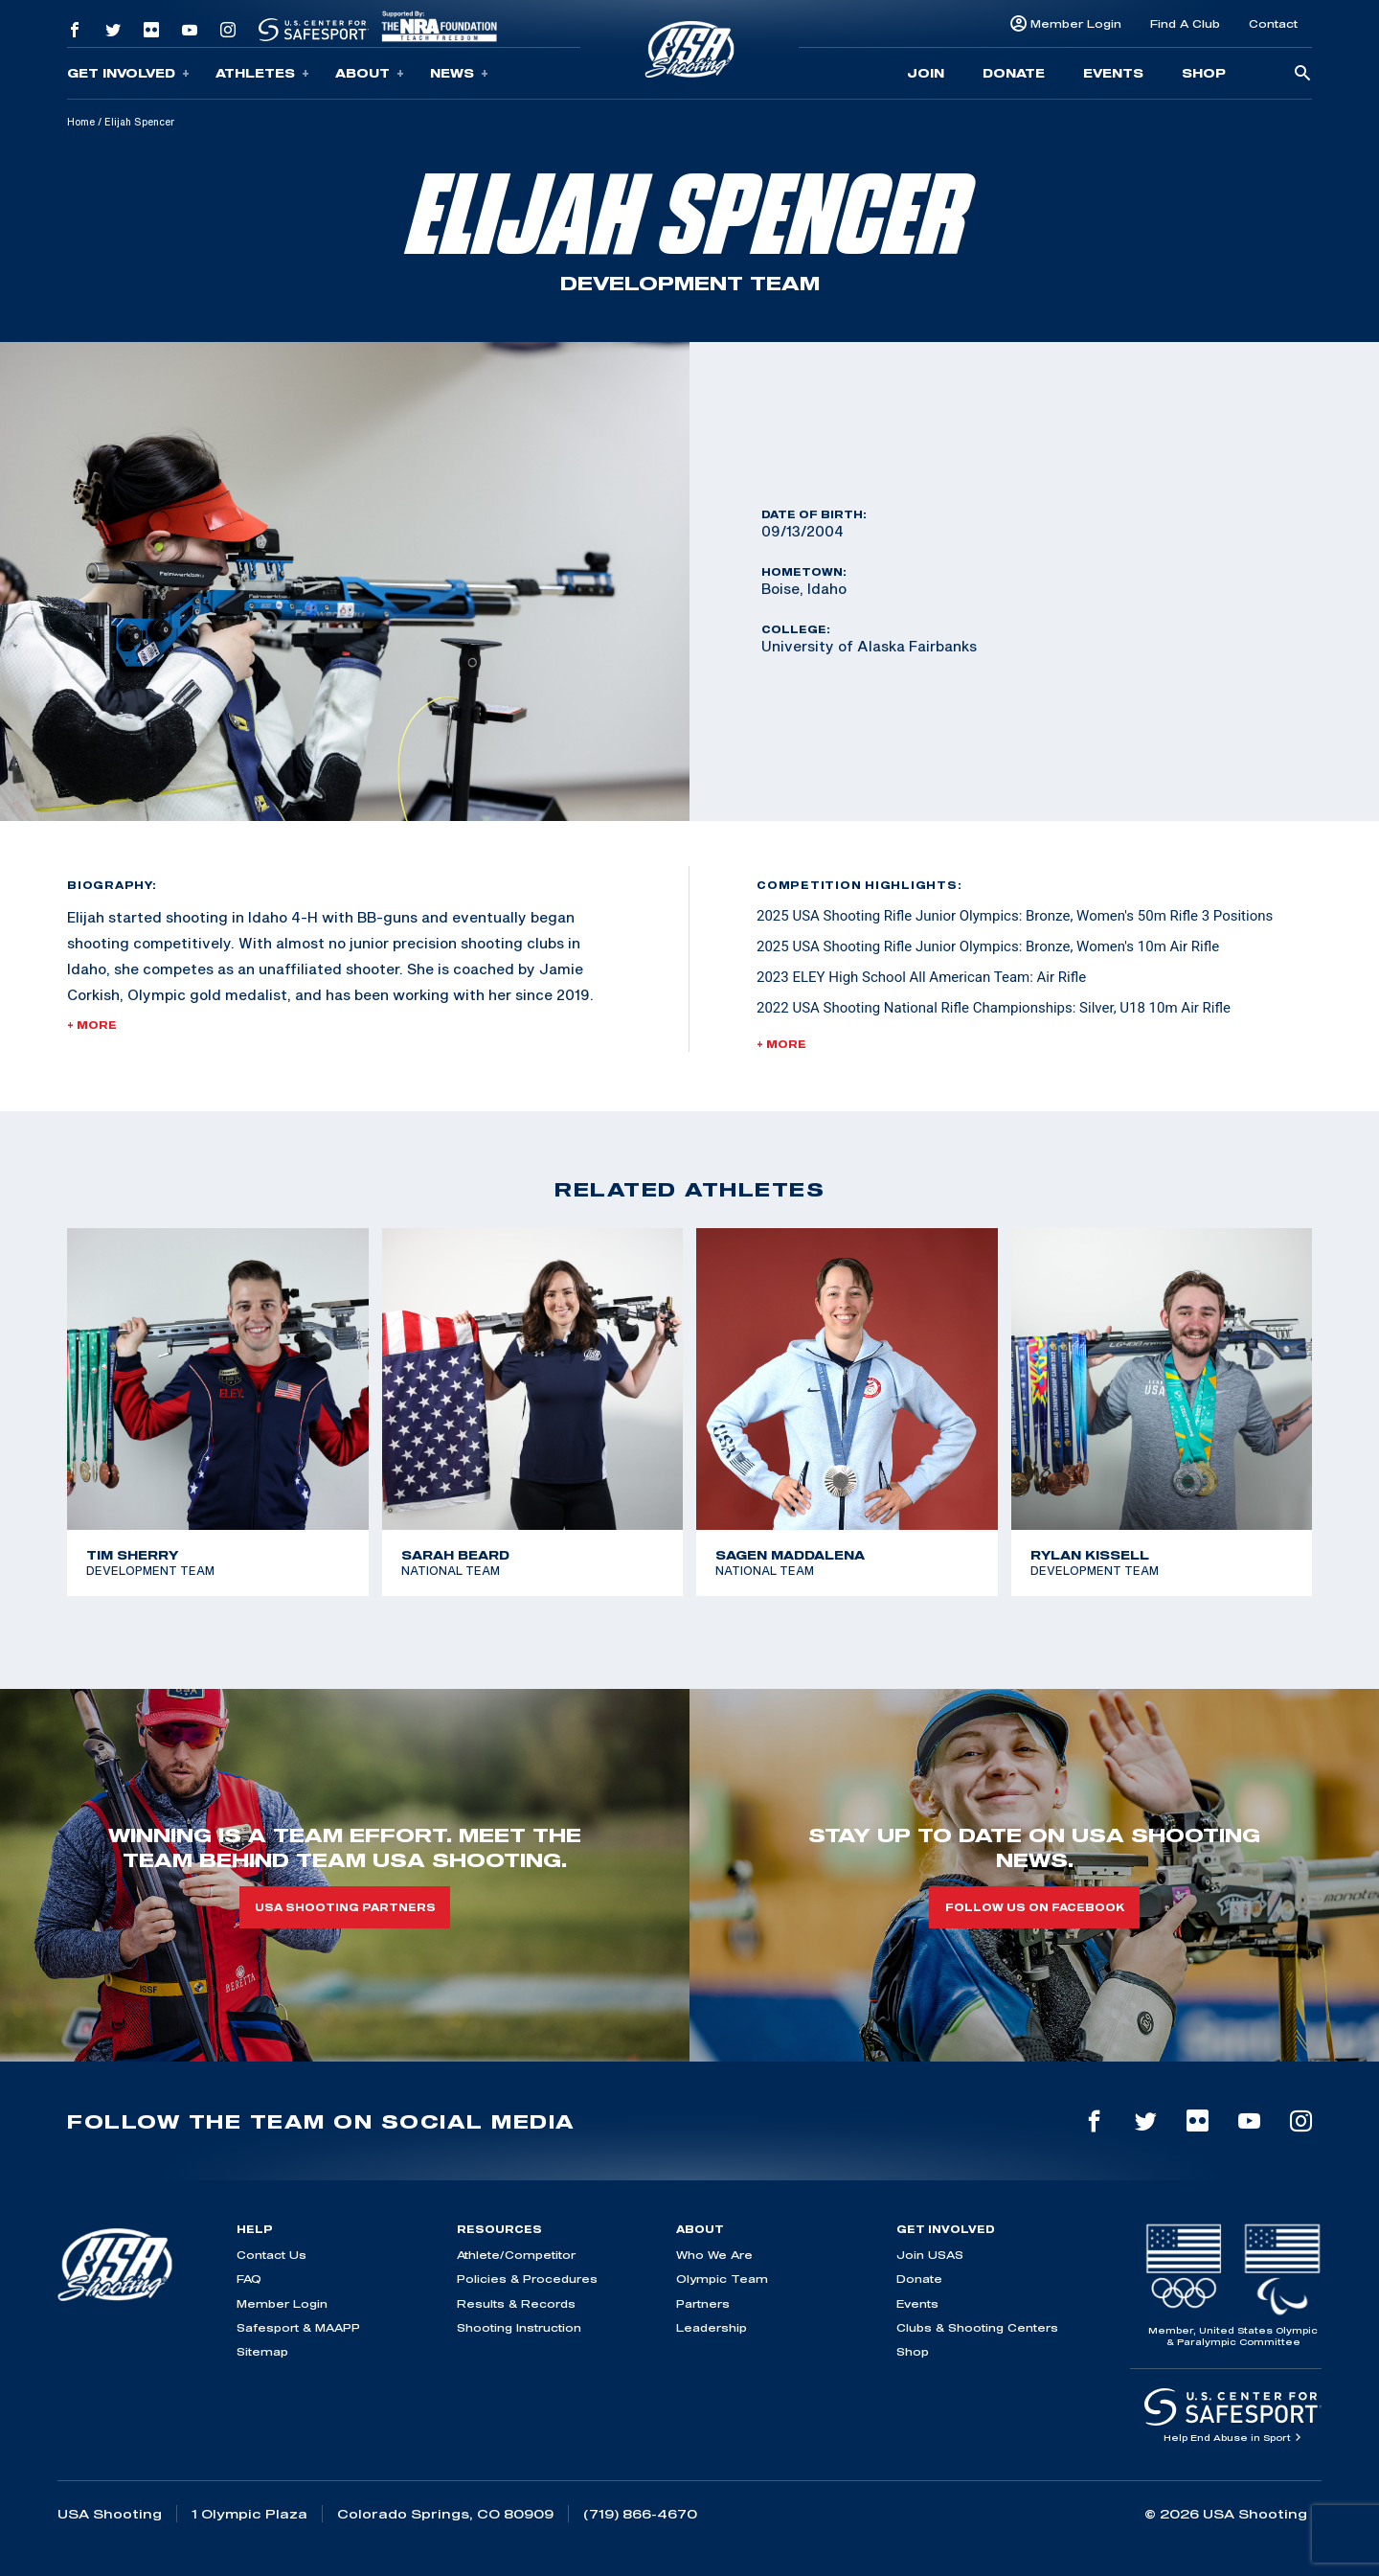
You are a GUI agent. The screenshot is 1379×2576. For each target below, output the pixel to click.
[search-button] (1302, 74)
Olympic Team (722, 2278)
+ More (92, 1025)
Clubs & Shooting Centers (977, 2327)
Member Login (1075, 23)
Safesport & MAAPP (298, 2327)
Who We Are (714, 2254)
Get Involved (128, 73)
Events (1113, 73)
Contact (1273, 23)
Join (925, 73)
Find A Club (1185, 23)
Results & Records (516, 2303)
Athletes (262, 73)
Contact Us (271, 2254)
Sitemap (262, 2351)
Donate (1014, 73)
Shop (1204, 73)
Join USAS (929, 2254)
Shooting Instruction (519, 2327)
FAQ (249, 2278)
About (369, 73)
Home (81, 121)
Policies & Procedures (527, 2278)
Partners (703, 2303)
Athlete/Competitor (516, 2254)
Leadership (711, 2327)
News (459, 73)
